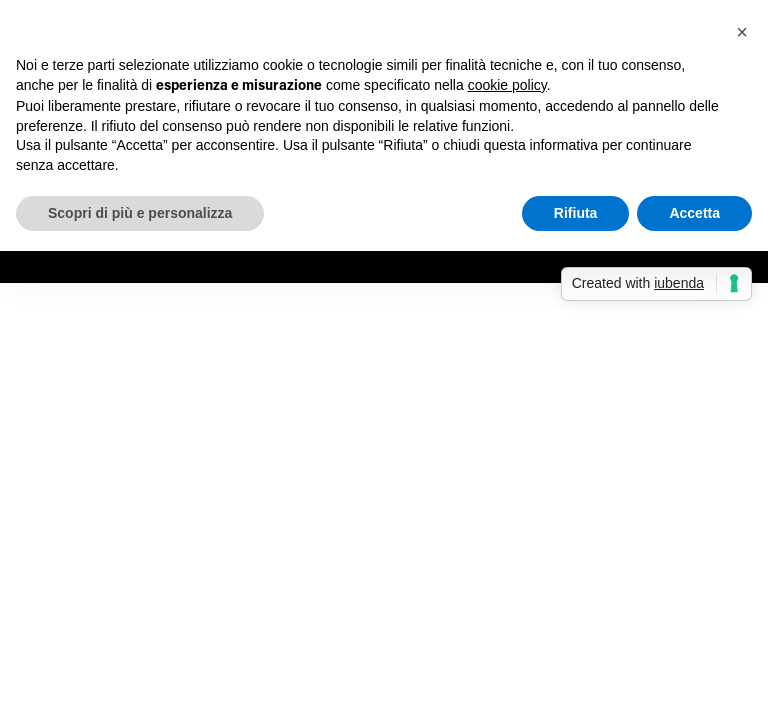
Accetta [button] (694, 213)
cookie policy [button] (507, 85)
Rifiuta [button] (576, 213)
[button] (742, 32)
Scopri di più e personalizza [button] (140, 213)
